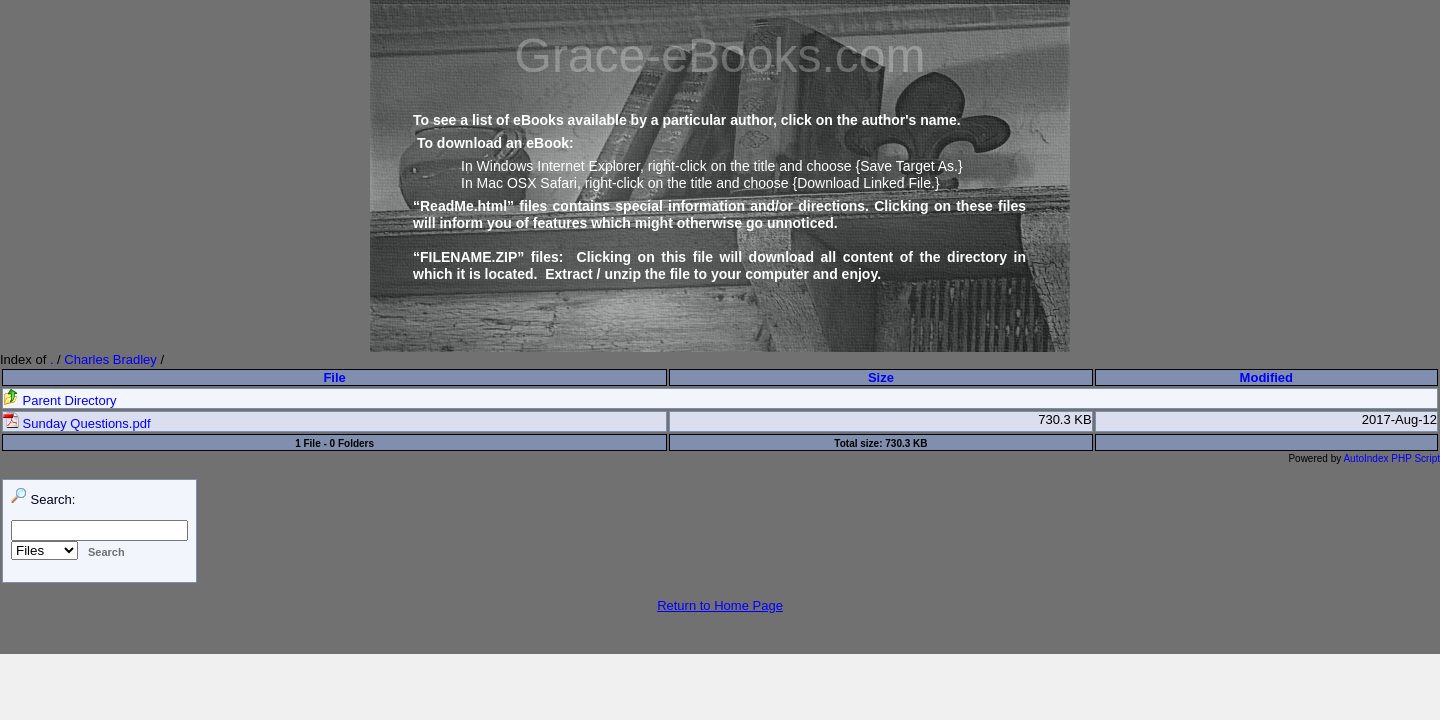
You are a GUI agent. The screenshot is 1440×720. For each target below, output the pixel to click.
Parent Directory (60, 400)
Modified (1266, 377)
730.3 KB (1065, 419)
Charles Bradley (110, 359)
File (334, 377)
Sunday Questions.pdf (77, 423)
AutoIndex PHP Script (1391, 458)
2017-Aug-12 (1399, 419)
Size (881, 377)
